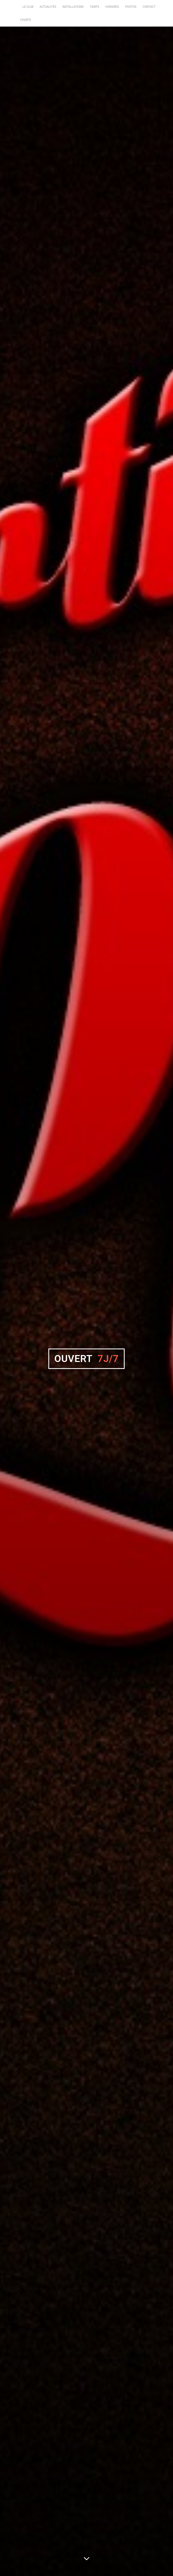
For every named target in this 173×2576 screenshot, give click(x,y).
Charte (25, 19)
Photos (130, 6)
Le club (27, 6)
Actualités (48, 6)
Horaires (112, 6)
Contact (149, 6)
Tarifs (94, 6)
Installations (73, 6)
